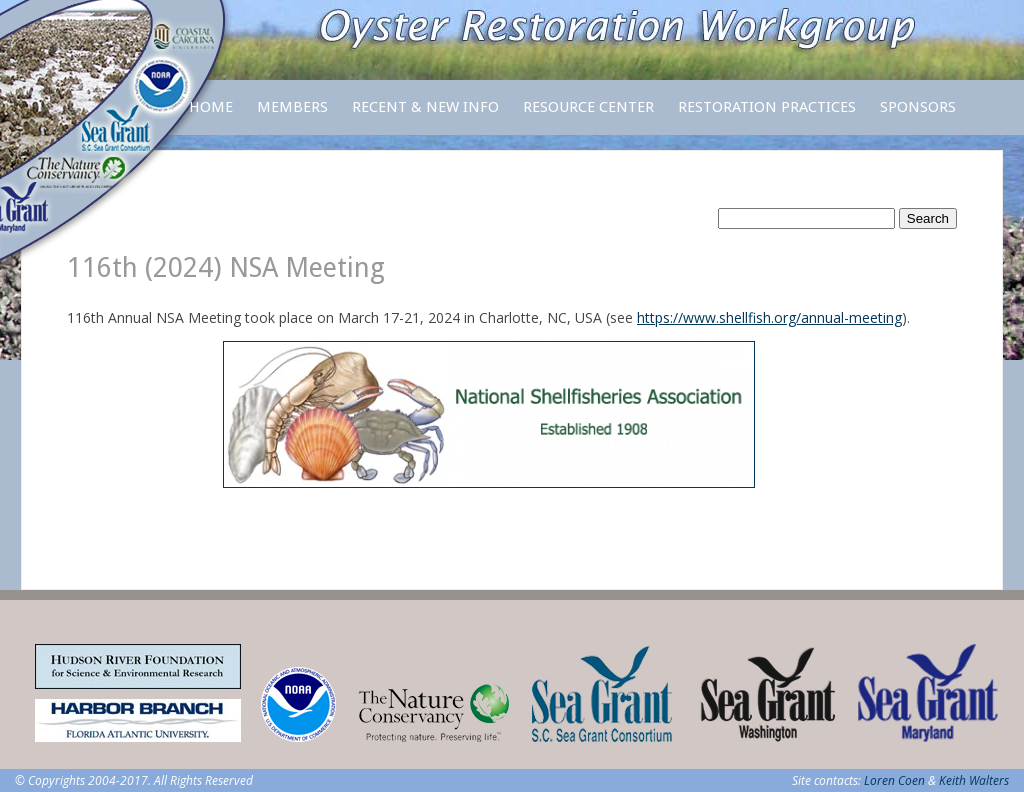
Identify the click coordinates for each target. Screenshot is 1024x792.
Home (211, 107)
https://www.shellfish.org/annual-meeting (769, 317)
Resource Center (588, 116)
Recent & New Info (425, 107)
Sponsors (918, 107)
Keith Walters (974, 780)
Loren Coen (894, 780)
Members (292, 116)
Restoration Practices (767, 116)
